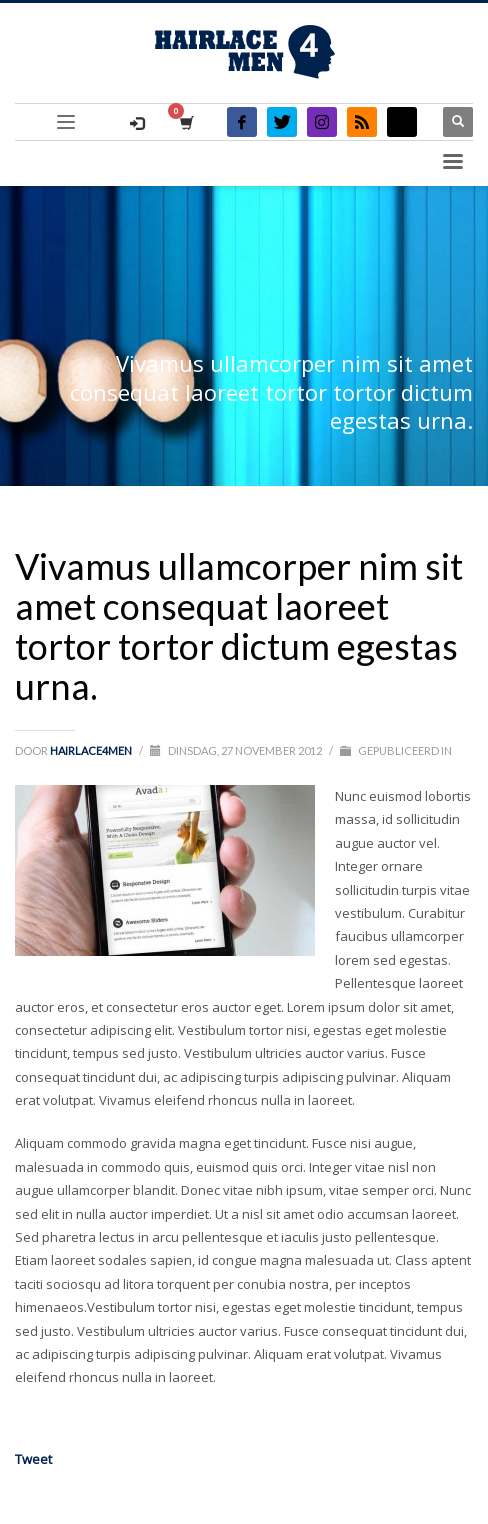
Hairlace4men (92, 750)
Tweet (33, 1459)
